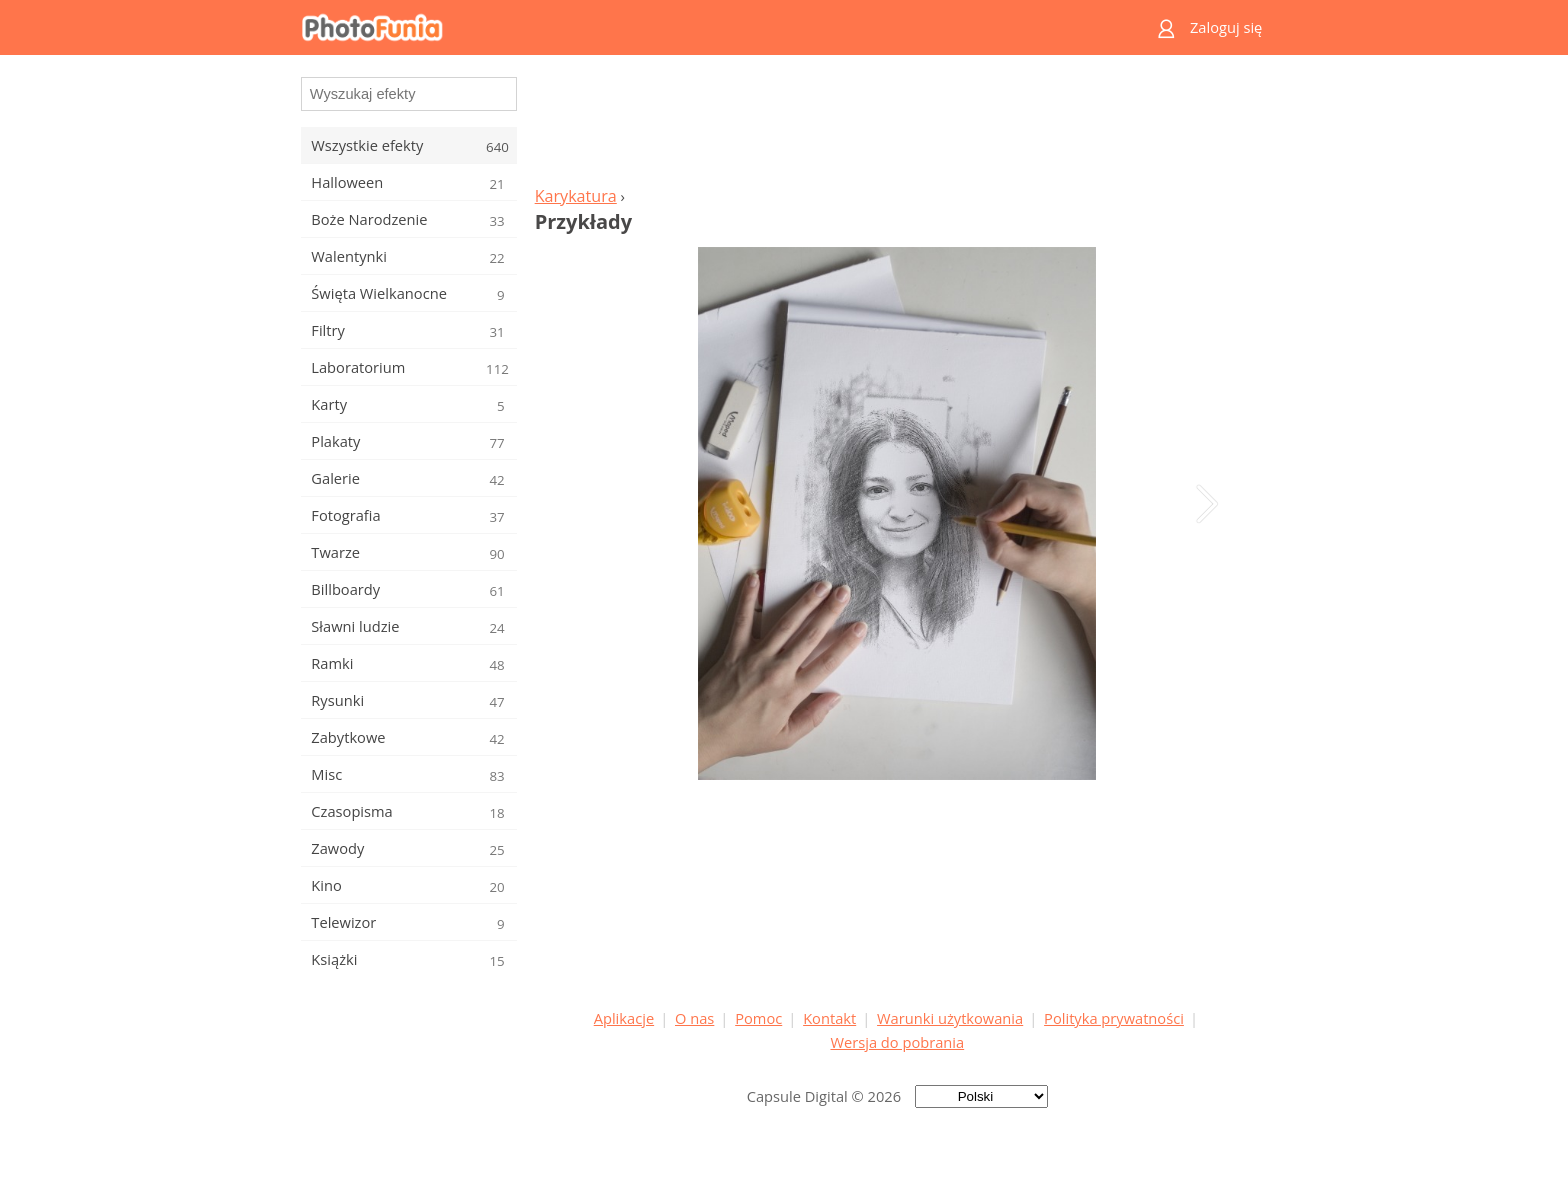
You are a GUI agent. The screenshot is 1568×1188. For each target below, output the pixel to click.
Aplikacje (624, 1018)
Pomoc (758, 1018)
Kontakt (829, 1018)
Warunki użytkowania (950, 1018)
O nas (694, 1018)
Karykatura (576, 196)
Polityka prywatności (1114, 1018)
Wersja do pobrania (897, 1042)
